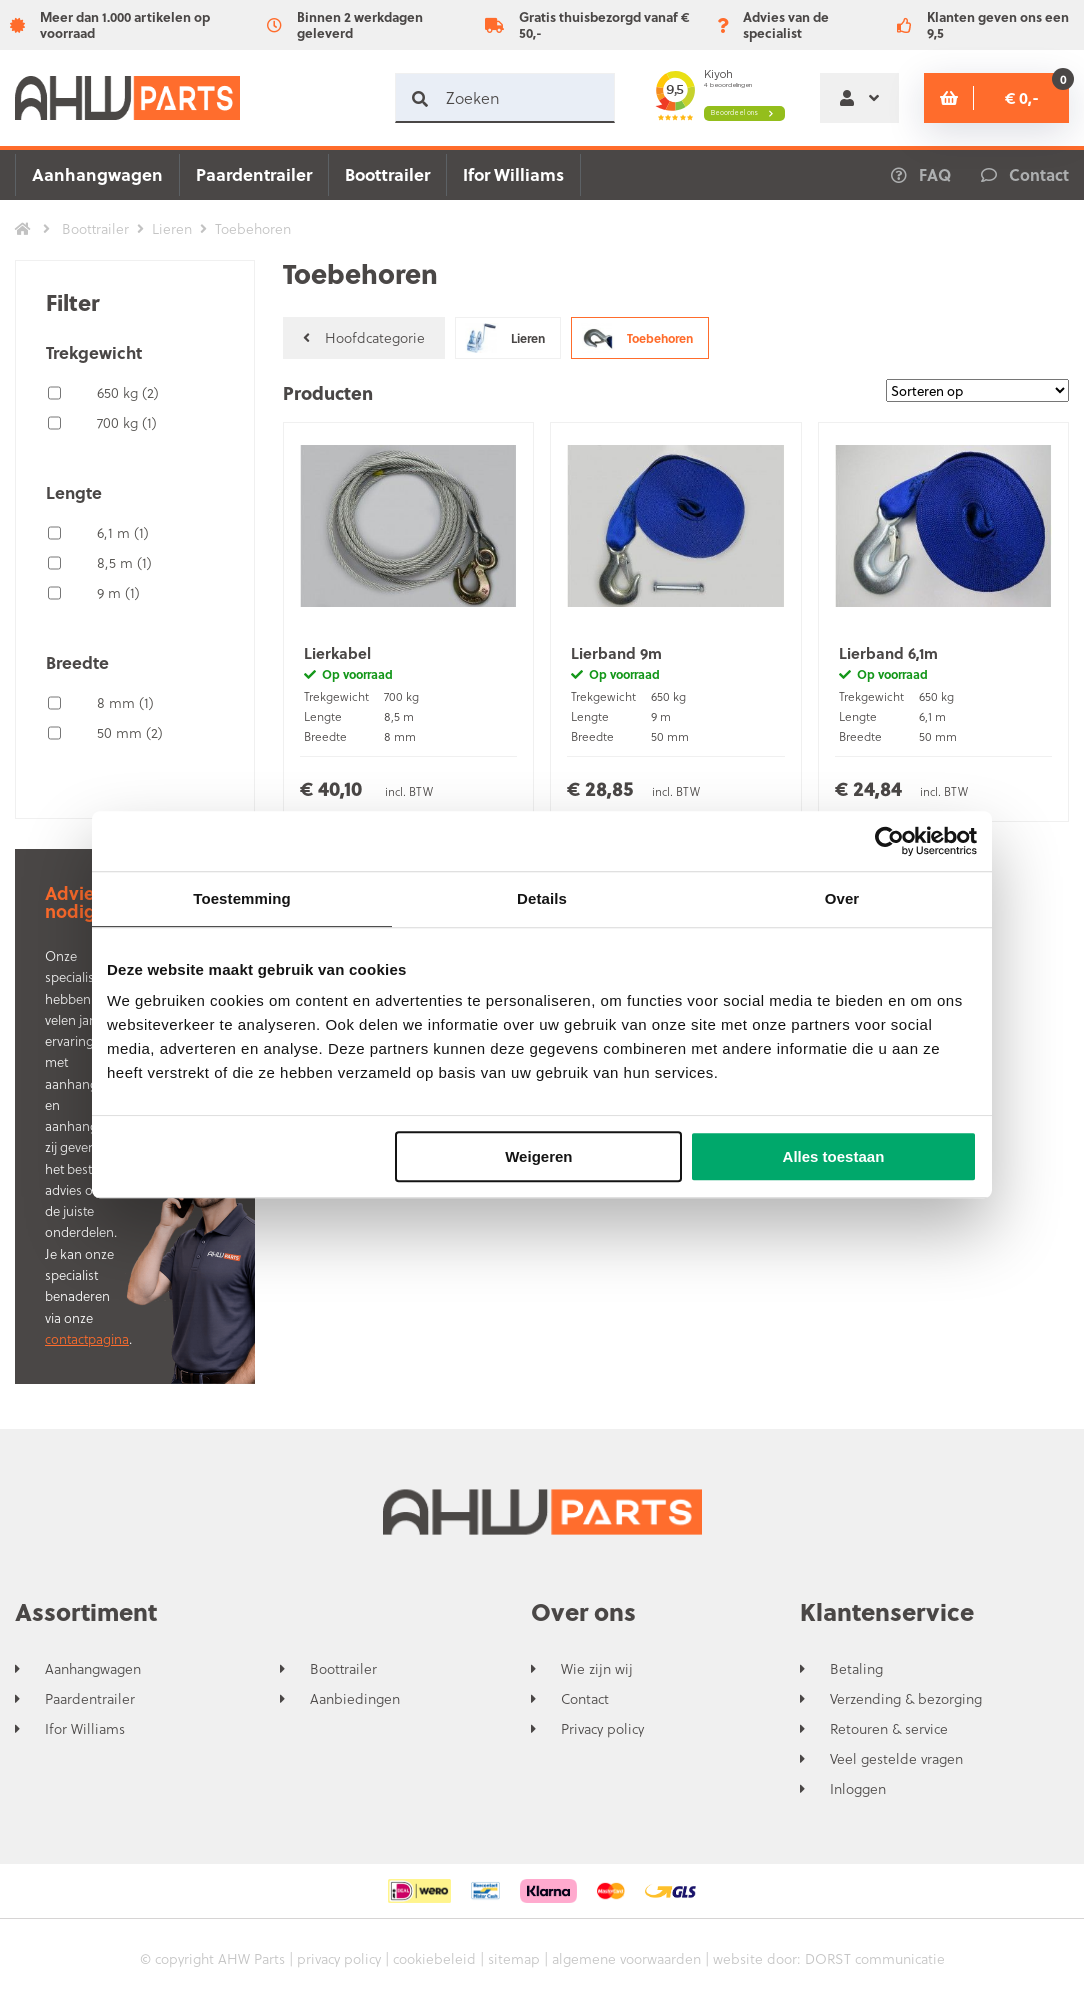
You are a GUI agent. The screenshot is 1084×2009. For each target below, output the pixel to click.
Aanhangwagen (97, 174)
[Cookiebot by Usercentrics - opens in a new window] (889, 841)
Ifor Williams (513, 174)
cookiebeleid (434, 1958)
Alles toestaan (834, 1156)
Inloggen (858, 1789)
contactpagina (87, 1338)
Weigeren (538, 1156)
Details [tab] (542, 898)
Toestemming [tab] (242, 898)
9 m (118, 592)
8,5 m (124, 562)
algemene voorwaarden (626, 1958)
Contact (585, 1699)
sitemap (514, 1958)
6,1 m (123, 532)
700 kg (127, 422)
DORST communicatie (875, 1958)
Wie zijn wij (597, 1669)
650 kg (128, 392)
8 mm (125, 702)
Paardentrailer (254, 174)
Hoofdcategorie (364, 337)
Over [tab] (842, 898)
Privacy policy (602, 1729)
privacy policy (339, 1958)
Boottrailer (387, 174)
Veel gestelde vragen (896, 1759)
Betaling (856, 1669)
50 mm (130, 732)
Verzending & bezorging (906, 1699)
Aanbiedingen (355, 1699)
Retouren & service (889, 1729)
